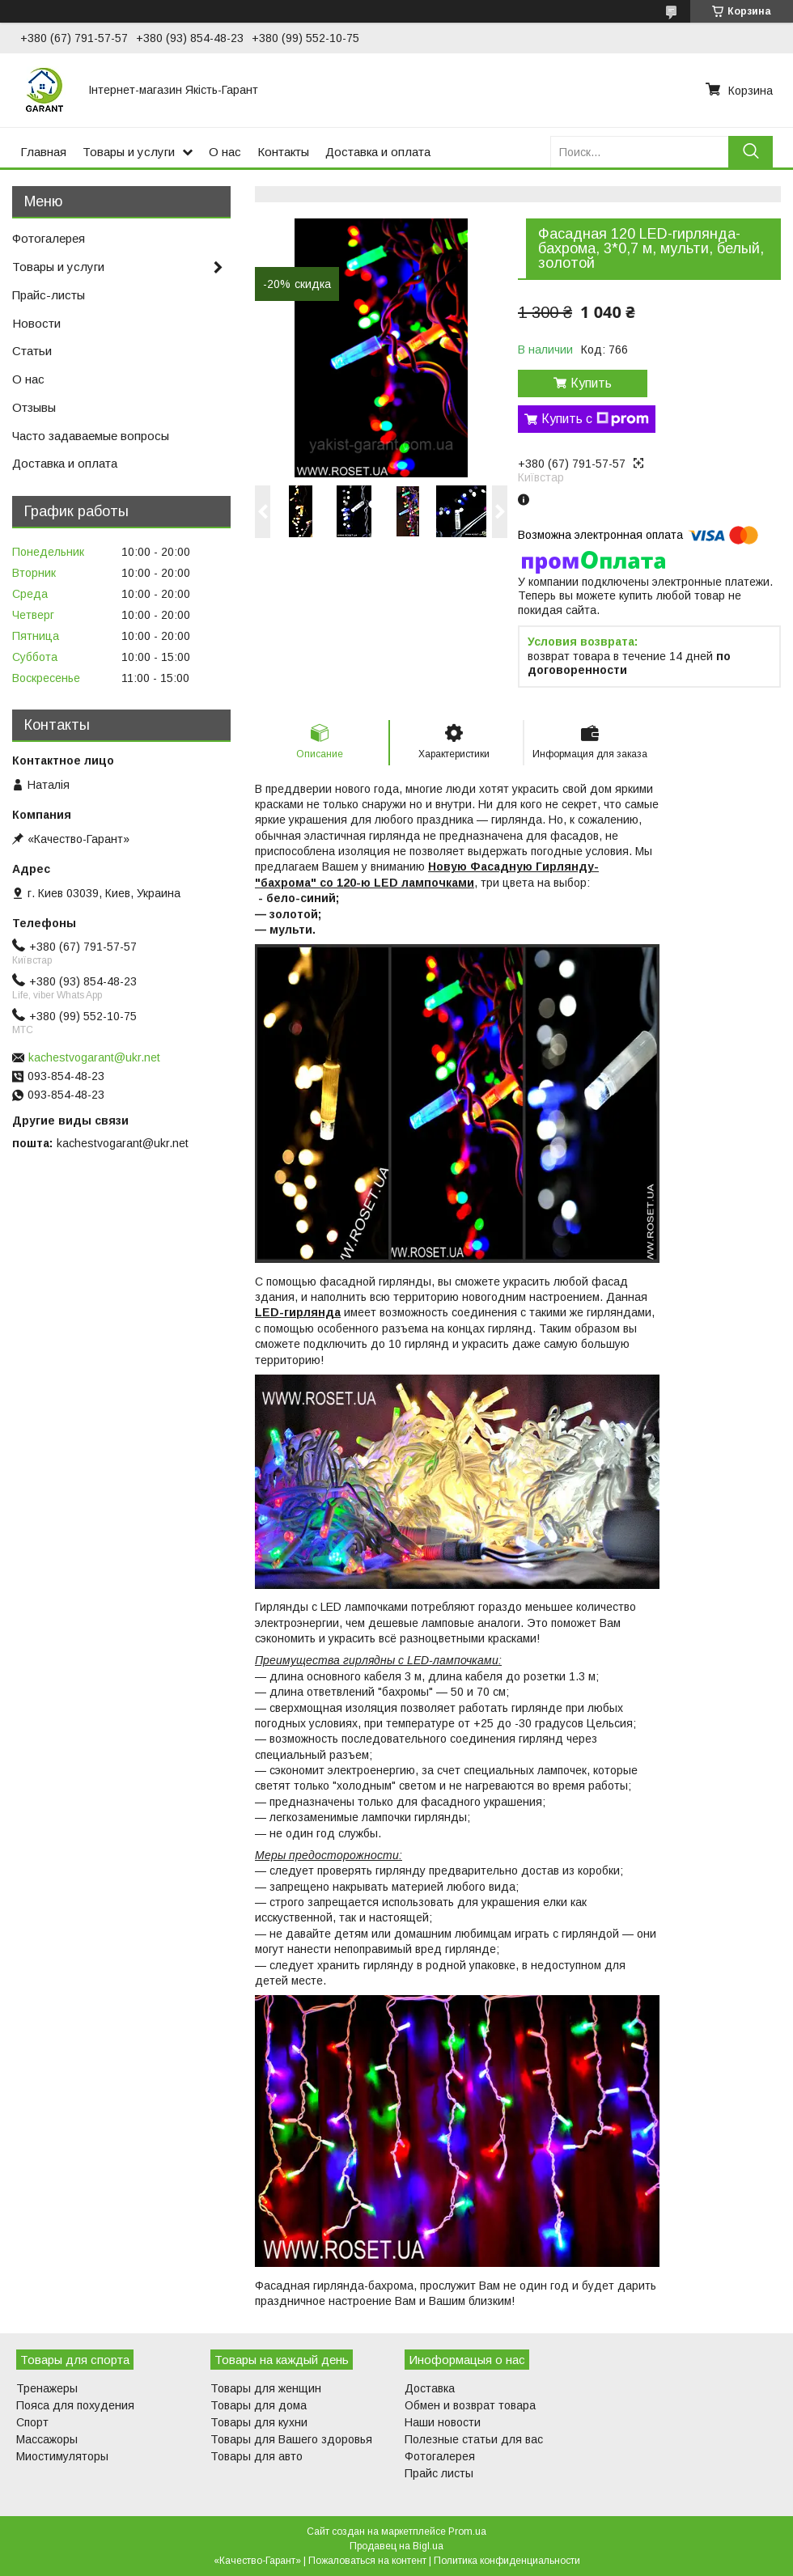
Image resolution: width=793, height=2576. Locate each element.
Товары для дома (258, 2405)
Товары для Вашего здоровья (291, 2439)
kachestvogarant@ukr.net (94, 1057)
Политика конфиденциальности (507, 2560)
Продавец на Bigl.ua (396, 2546)
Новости (36, 323)
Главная (43, 152)
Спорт (32, 2422)
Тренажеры (47, 2388)
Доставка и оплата (377, 152)
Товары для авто (256, 2456)
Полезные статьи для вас (474, 2439)
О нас (225, 152)
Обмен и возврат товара (470, 2405)
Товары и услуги (129, 152)
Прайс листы (439, 2473)
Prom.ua (467, 2531)
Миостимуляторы (62, 2456)
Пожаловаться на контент (367, 2560)
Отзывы (34, 407)
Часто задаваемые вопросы (90, 436)
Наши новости (443, 2422)
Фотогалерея (48, 238)
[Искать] (750, 151)
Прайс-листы (48, 295)
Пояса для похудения (75, 2405)
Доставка (430, 2388)
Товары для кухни (258, 2422)
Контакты (283, 152)
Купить (591, 383)
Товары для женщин (265, 2388)
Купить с (595, 419)
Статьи (32, 351)
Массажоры (47, 2439)
